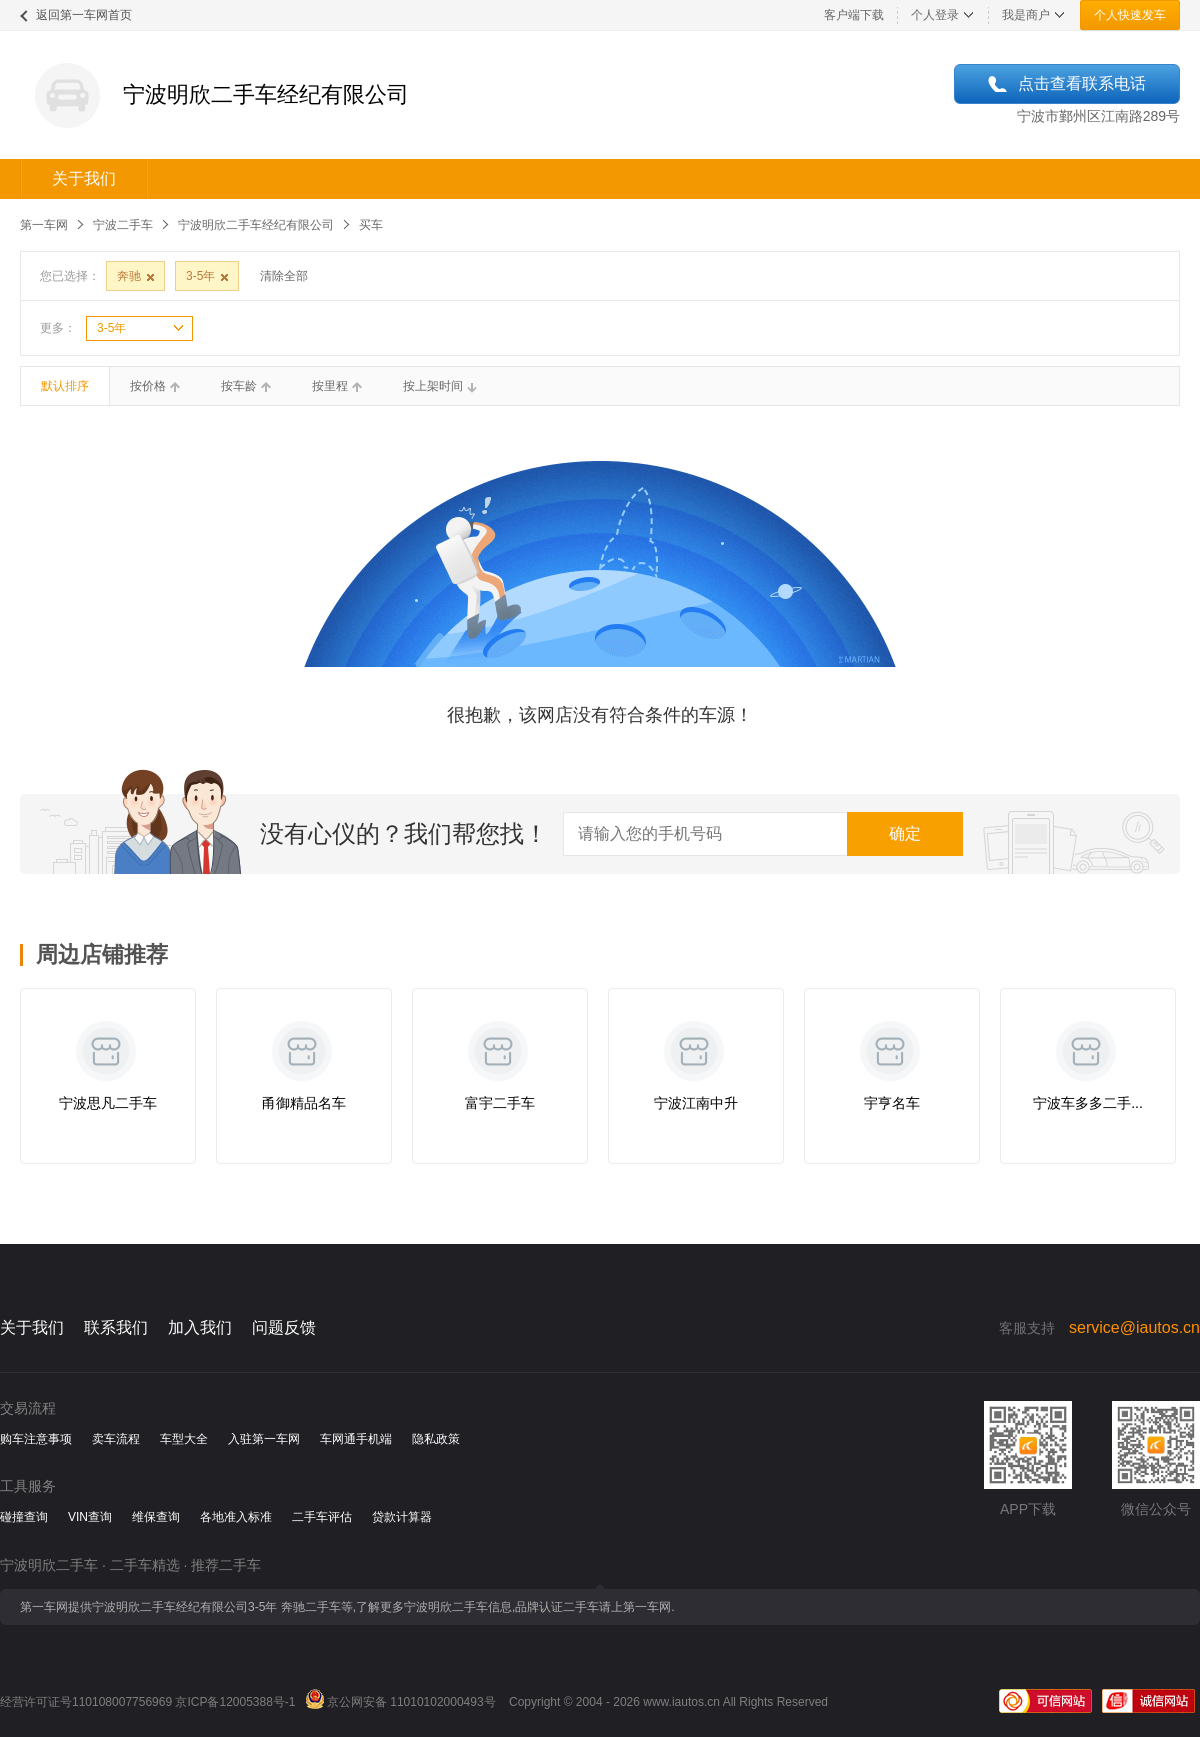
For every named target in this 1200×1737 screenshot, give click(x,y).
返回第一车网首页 (84, 15)
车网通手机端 (356, 1439)
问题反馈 (284, 1327)
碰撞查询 (24, 1517)
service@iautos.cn (1134, 1327)
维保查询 (156, 1517)
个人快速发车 (1130, 15)
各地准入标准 (236, 1517)
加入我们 (200, 1327)
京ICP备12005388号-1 (235, 1702)
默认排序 (65, 386)
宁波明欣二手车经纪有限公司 (256, 225)
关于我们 (84, 178)
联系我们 (116, 1327)
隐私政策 (436, 1439)
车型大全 (184, 1439)
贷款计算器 (402, 1517)
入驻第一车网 (264, 1439)
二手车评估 (322, 1517)
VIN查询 (90, 1517)
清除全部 (284, 276)
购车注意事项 (36, 1439)
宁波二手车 (123, 225)
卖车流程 (116, 1439)
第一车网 (44, 225)
